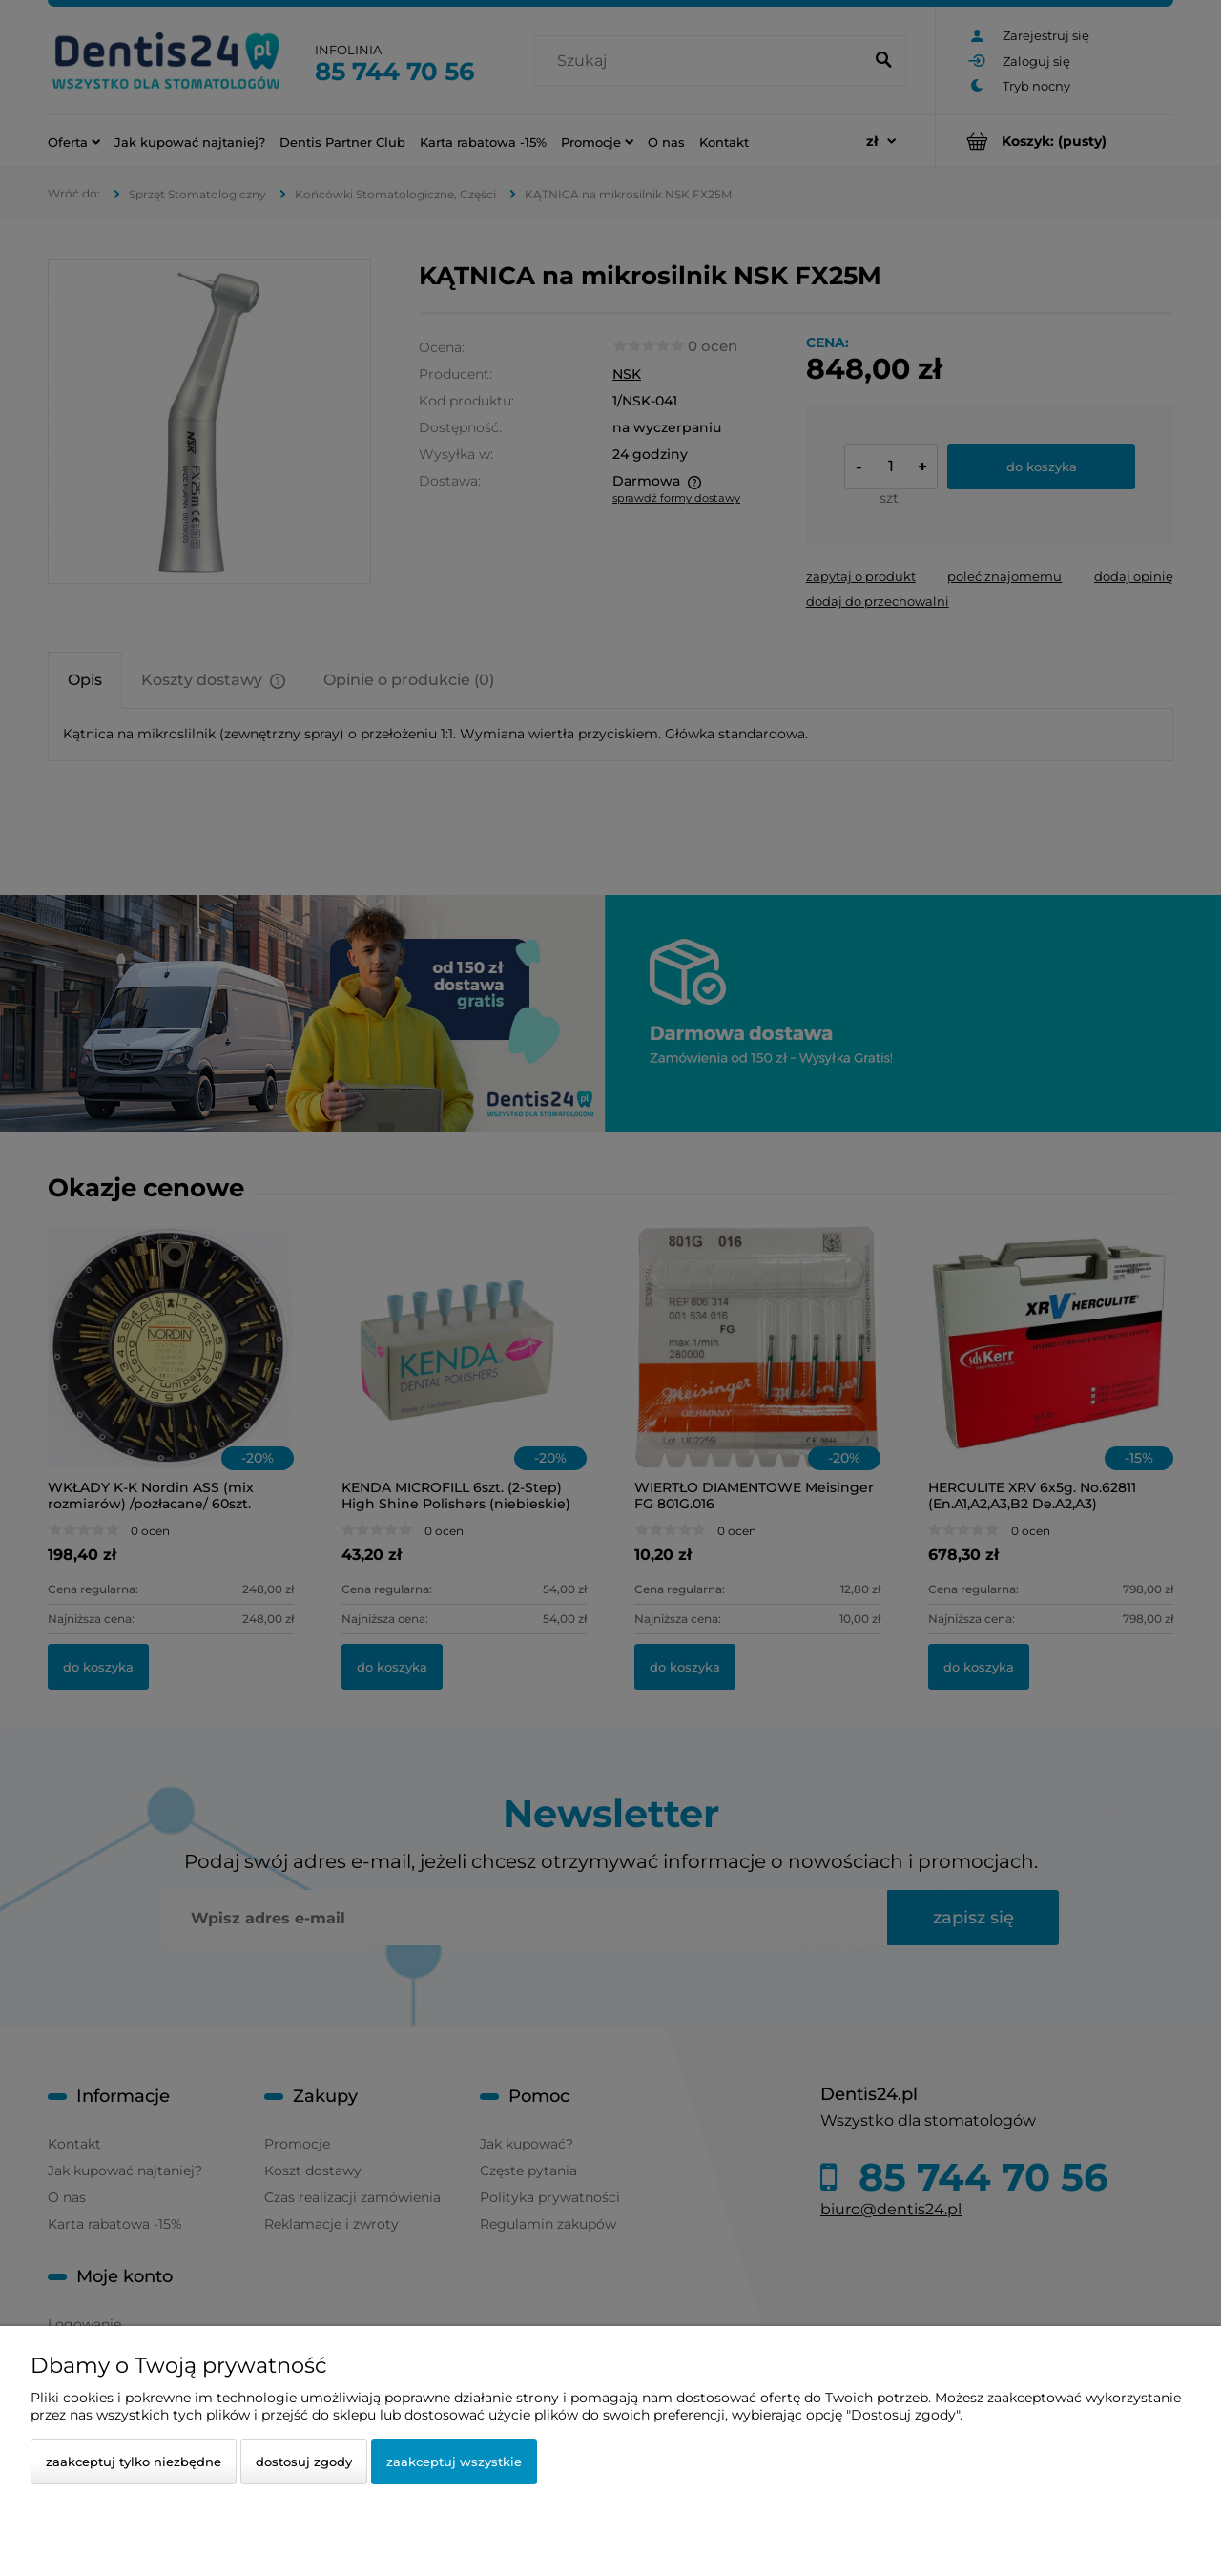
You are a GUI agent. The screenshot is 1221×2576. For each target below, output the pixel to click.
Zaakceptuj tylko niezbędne (133, 2461)
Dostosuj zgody (304, 2461)
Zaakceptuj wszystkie (454, 2461)
